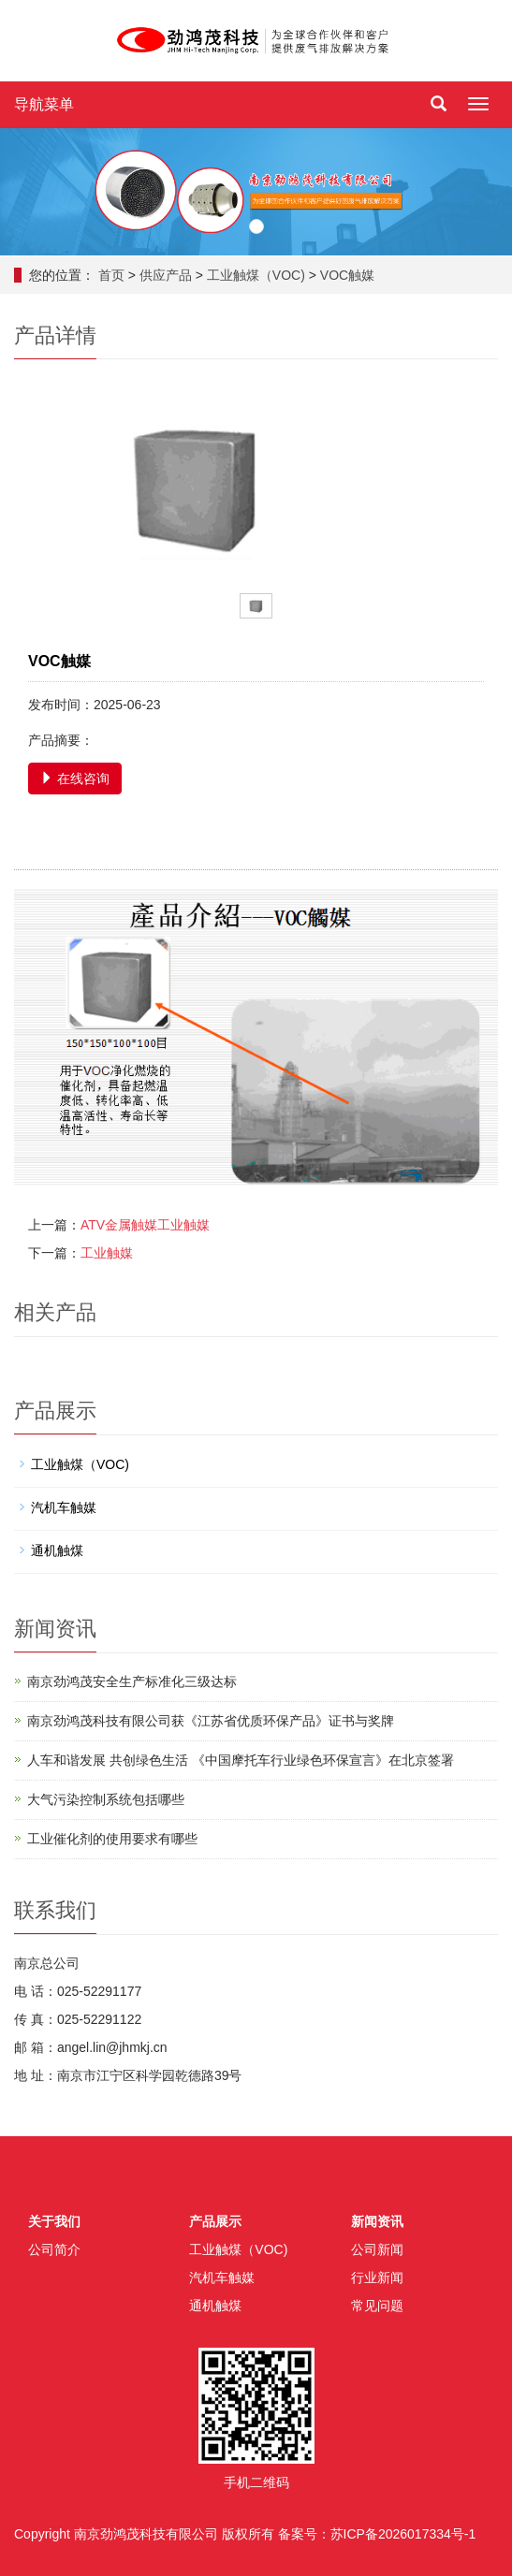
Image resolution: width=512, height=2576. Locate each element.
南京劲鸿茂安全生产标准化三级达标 (132, 1681)
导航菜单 (44, 104)
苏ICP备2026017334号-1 (403, 2533)
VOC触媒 (347, 275)
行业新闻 (377, 2277)
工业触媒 (106, 1252)
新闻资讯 (377, 2221)
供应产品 (165, 275)
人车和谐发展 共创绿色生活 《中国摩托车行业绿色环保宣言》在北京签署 (240, 1760)
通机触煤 (57, 1550)
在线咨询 (75, 778)
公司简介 (54, 2249)
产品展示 (215, 2221)
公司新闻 (377, 2249)
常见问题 (377, 2305)
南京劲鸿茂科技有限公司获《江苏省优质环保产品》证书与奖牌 (210, 1720)
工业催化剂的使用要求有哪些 (112, 1838)
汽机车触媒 (63, 1507)
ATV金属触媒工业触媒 (145, 1224)
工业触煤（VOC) (256, 275)
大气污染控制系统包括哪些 (105, 1799)
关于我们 (54, 2221)
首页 (111, 275)
